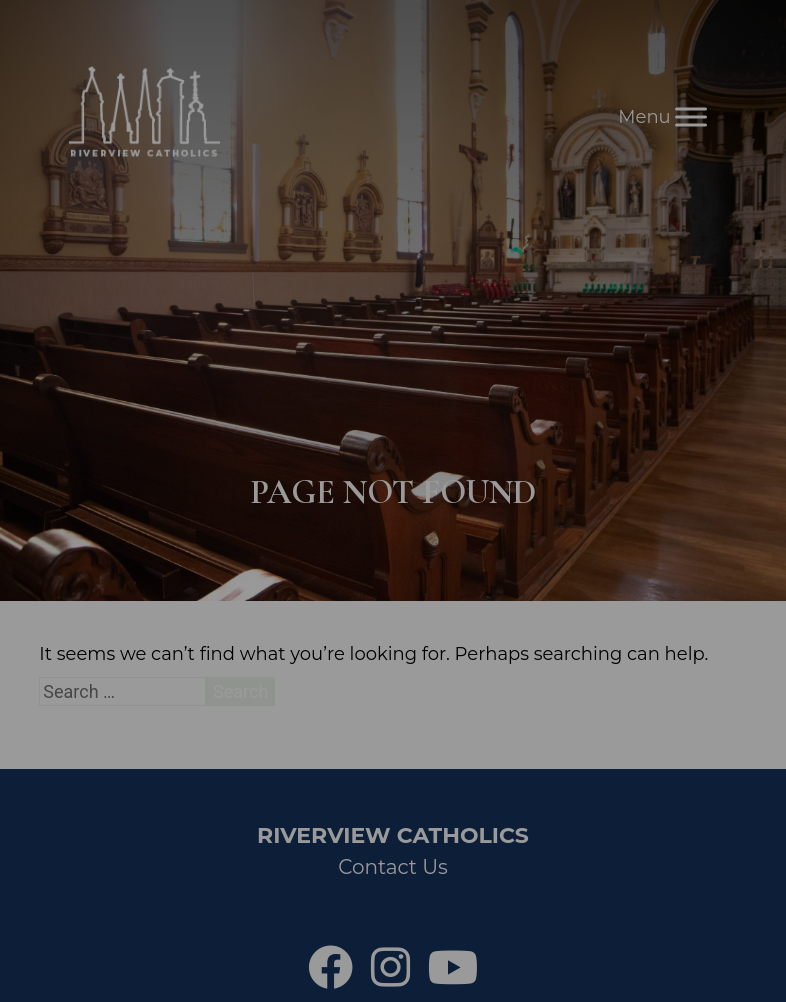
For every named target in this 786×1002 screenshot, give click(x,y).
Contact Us (393, 867)
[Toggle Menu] (691, 116)
